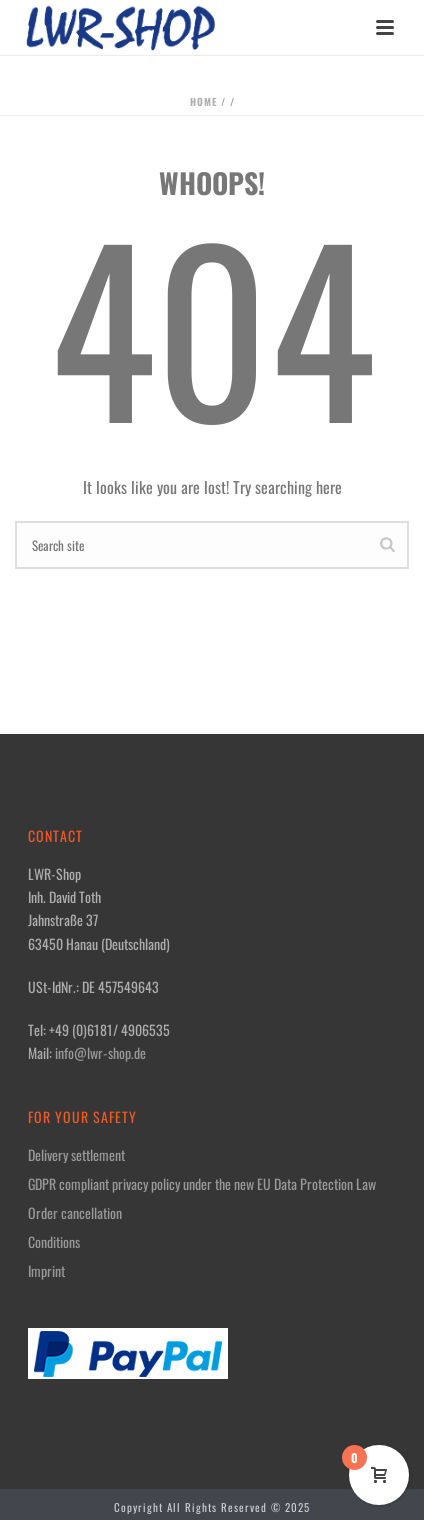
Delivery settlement (76, 1155)
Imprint (46, 1271)
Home (203, 101)
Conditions (54, 1242)
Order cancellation (75, 1213)
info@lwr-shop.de (100, 1052)
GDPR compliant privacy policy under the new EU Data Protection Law (202, 1184)
